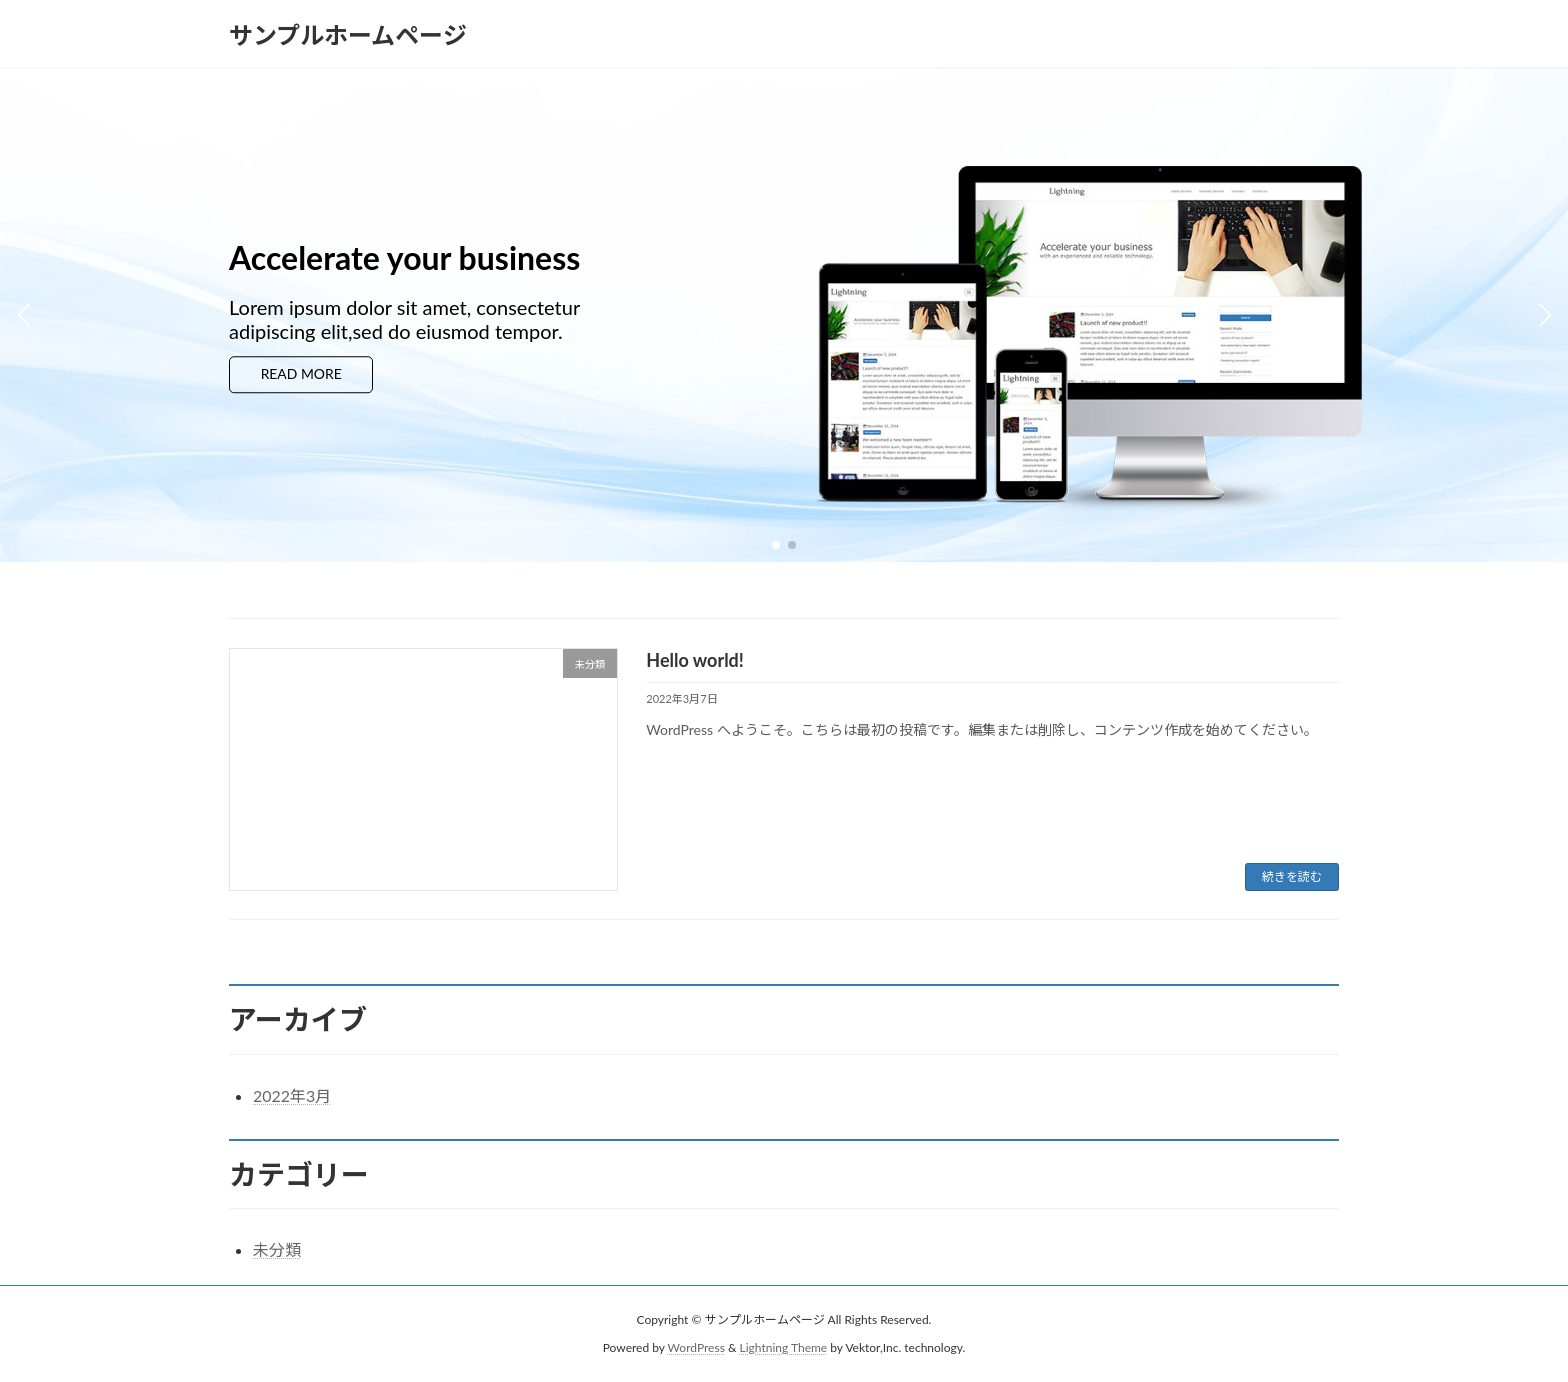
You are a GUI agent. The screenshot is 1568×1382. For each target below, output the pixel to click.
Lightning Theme (784, 1347)
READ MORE (311, 375)
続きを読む (1292, 876)
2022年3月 (292, 1095)
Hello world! (695, 660)
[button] (776, 545)
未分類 (277, 1249)
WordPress (696, 1347)
